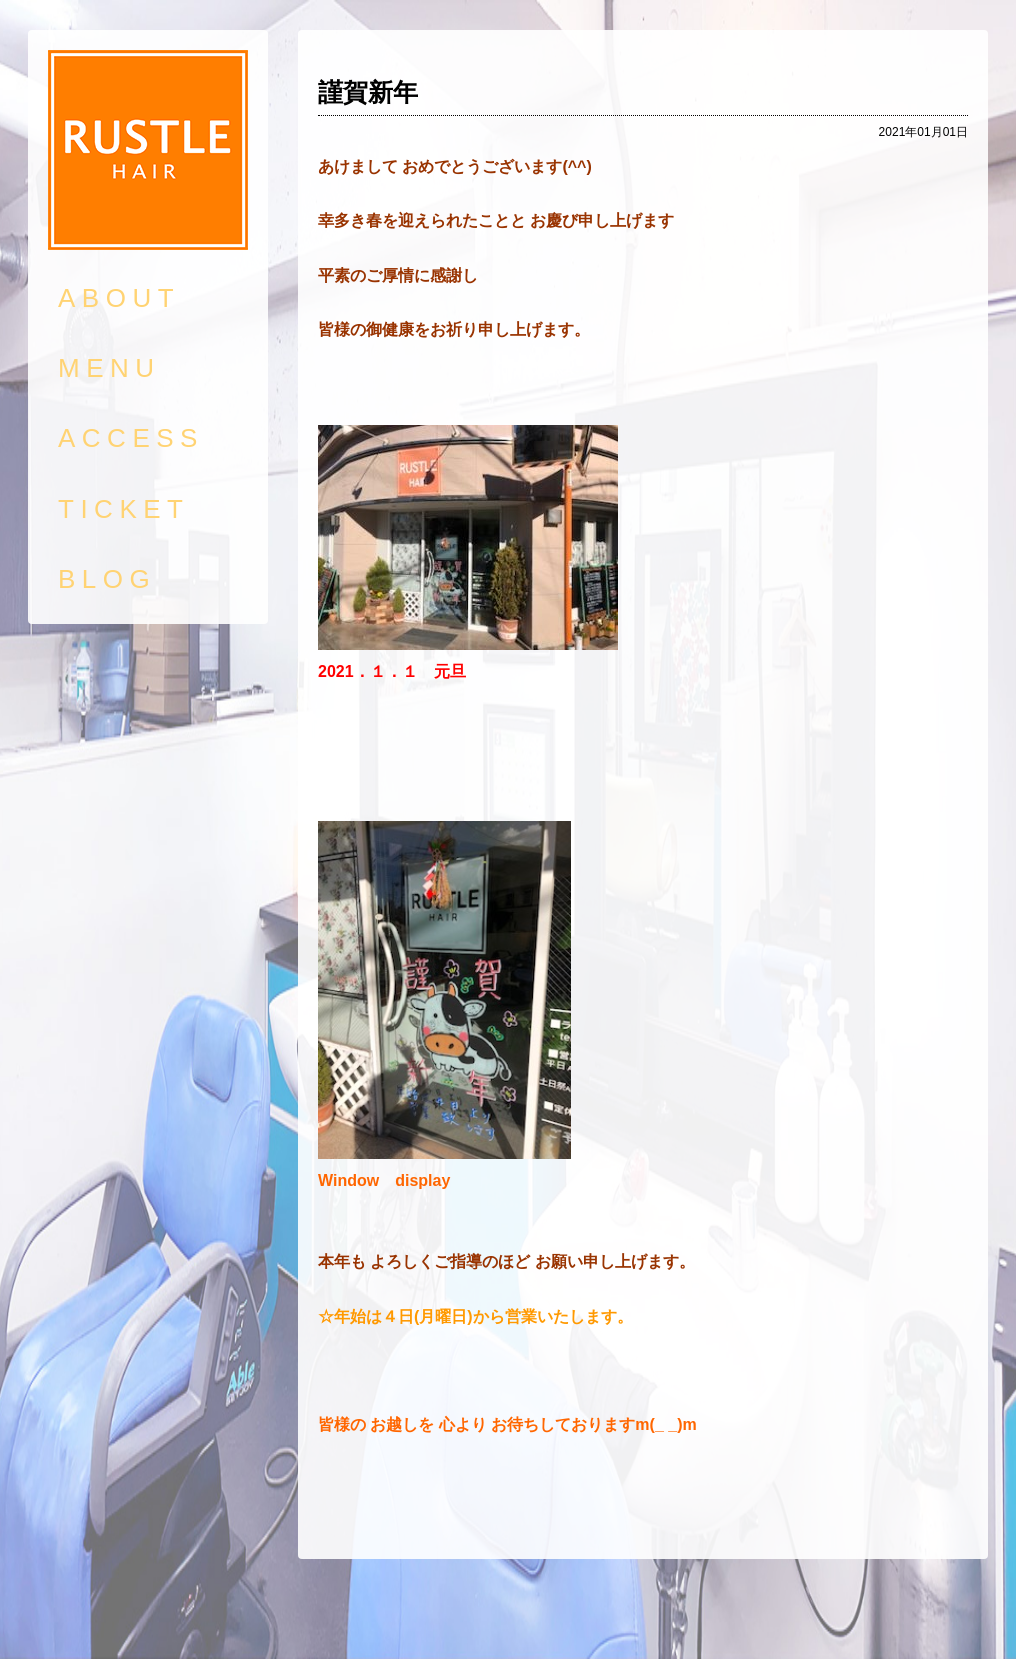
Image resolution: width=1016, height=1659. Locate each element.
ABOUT (119, 298)
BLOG (107, 579)
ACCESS (131, 438)
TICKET (123, 509)
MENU (109, 368)
